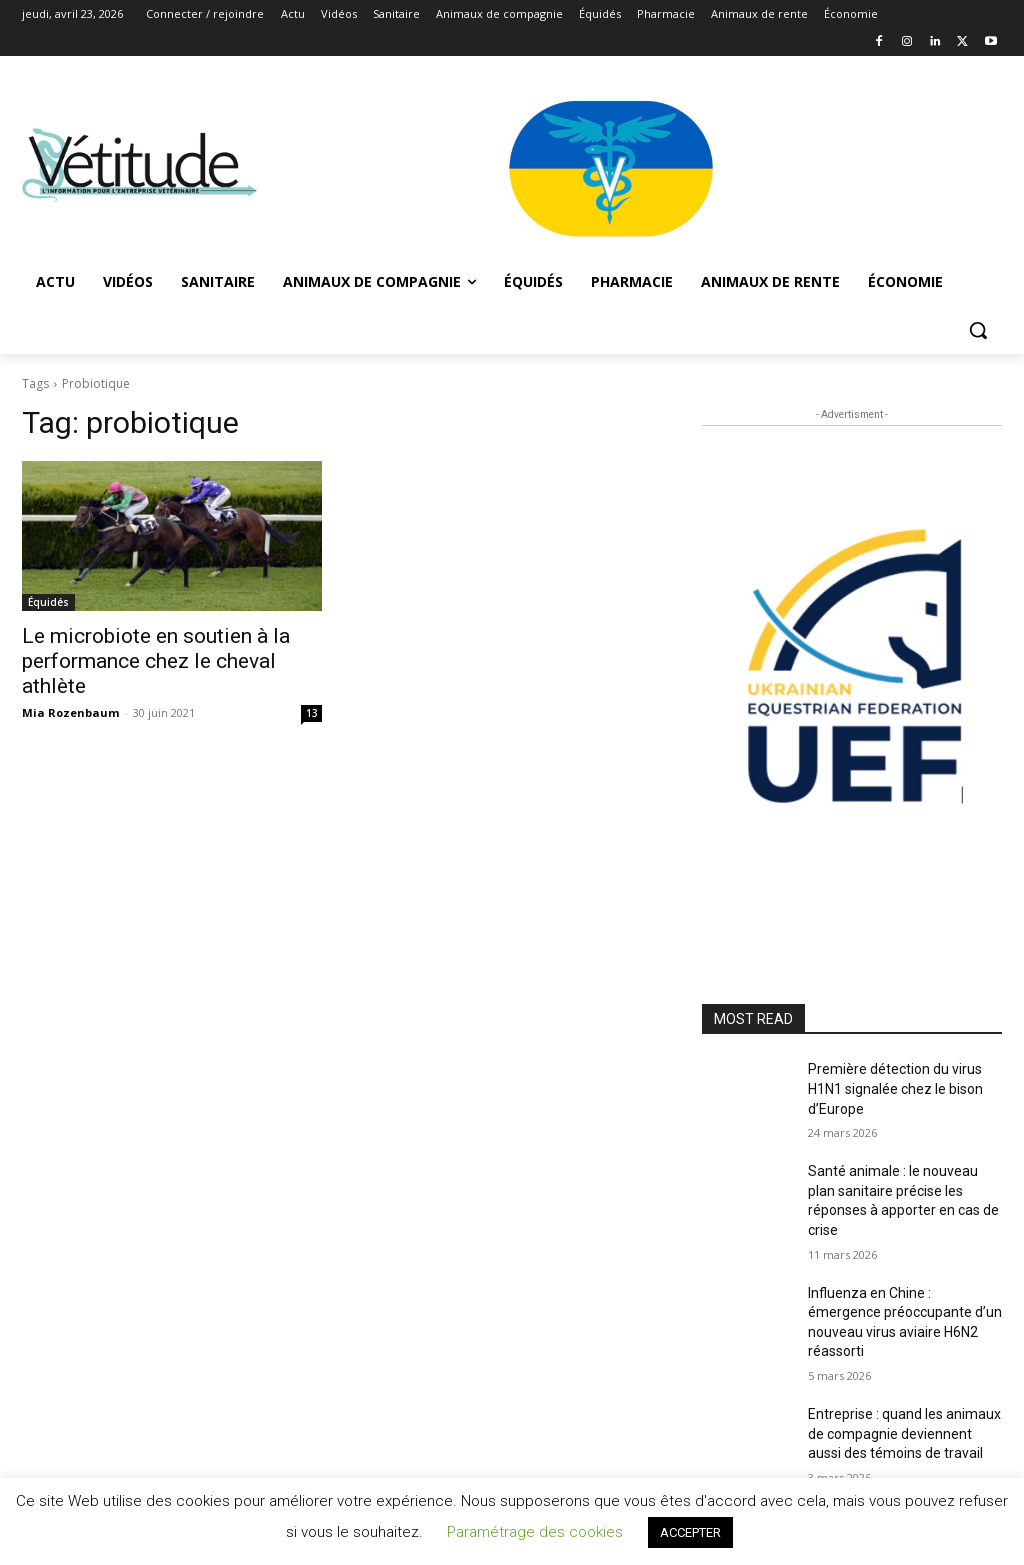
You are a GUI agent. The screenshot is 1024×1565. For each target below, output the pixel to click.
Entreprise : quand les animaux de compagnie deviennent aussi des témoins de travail (904, 1433)
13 (312, 713)
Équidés (48, 602)
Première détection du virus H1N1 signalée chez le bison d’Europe (895, 1088)
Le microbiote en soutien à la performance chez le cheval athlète (156, 661)
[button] (978, 330)
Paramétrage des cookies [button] (535, 1532)
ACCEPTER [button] (690, 1532)
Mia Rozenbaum (70, 712)
